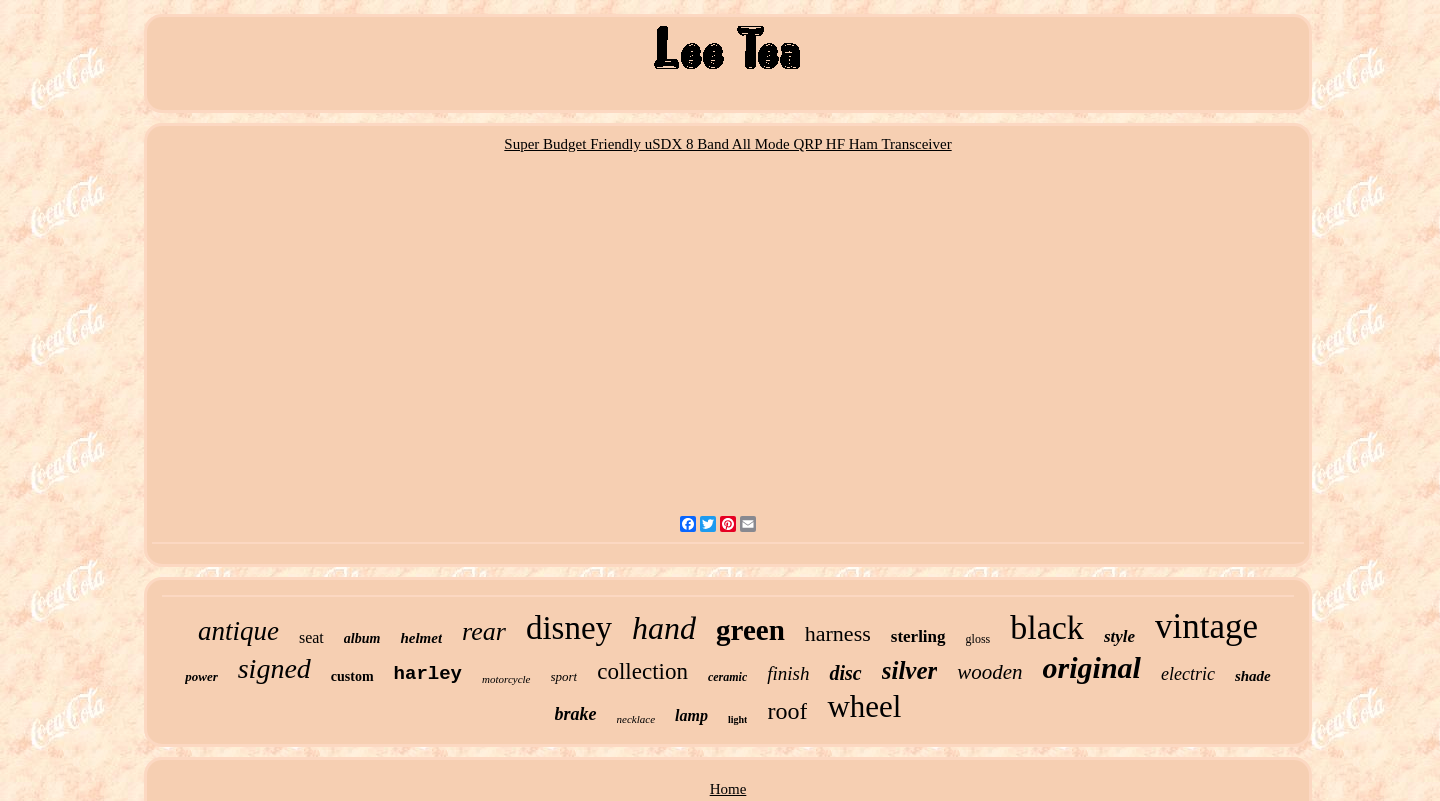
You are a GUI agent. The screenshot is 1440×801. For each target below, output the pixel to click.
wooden (989, 672)
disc (845, 673)
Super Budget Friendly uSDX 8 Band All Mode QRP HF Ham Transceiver (727, 144)
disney (569, 628)
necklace (636, 719)
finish (788, 673)
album (362, 638)
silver (910, 670)
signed (274, 668)
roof (787, 711)
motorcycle (506, 679)
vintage (1206, 626)
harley (428, 674)
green (750, 630)
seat (311, 637)
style (1119, 636)
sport (564, 676)
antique (238, 631)
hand (664, 628)
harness (838, 633)
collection (642, 671)
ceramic (727, 677)
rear (484, 631)
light (737, 719)
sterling (918, 636)
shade (1253, 676)
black (1047, 627)
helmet (421, 638)
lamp (691, 715)
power (201, 676)
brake (576, 714)
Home (728, 789)
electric (1188, 674)
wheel (864, 706)
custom (352, 676)
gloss (978, 639)
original (1092, 667)
